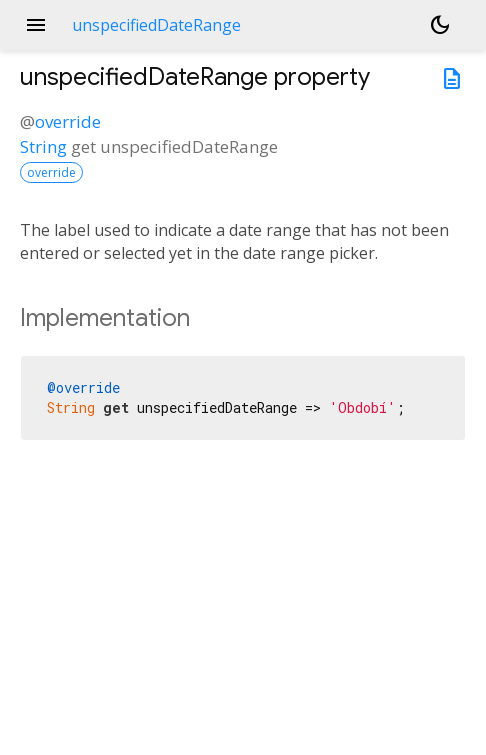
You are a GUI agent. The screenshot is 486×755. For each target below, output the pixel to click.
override (68, 121)
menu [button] (36, 25)
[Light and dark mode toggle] (440, 25)
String (43, 146)
